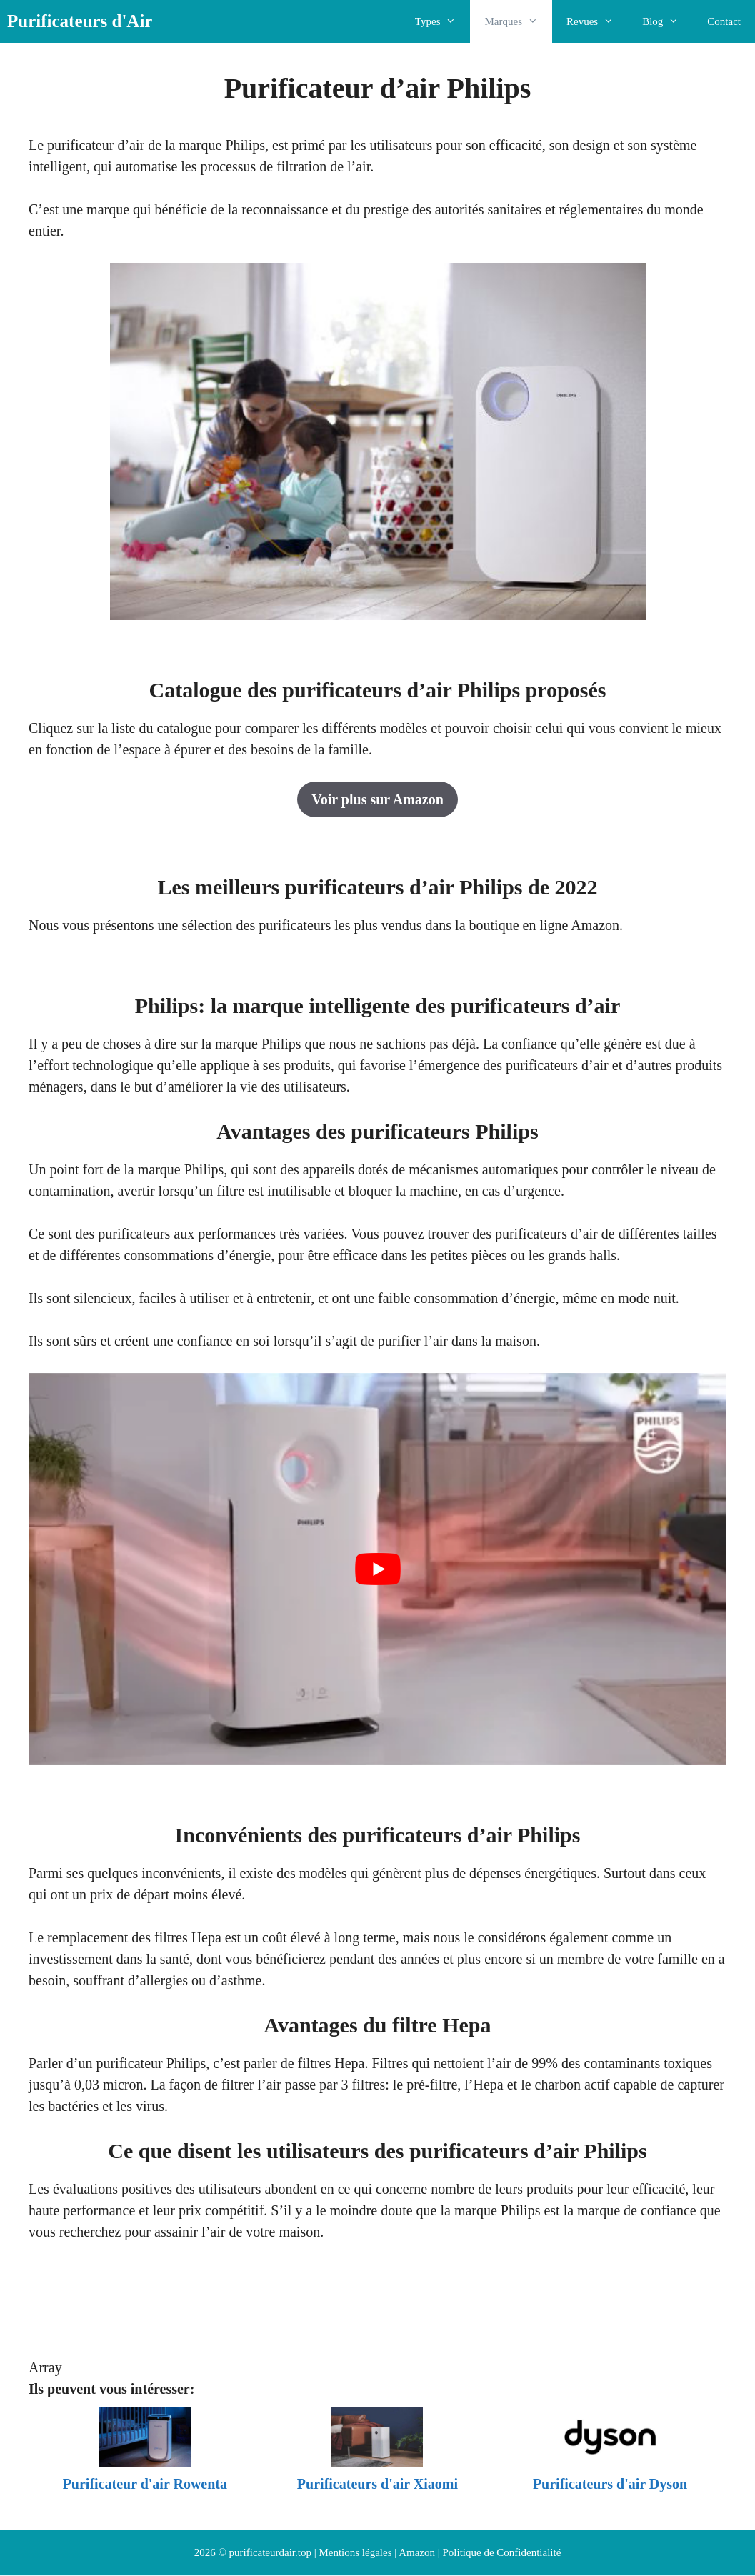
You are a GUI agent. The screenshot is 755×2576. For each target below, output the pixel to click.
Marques (518, 21)
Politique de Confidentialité (502, 2552)
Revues (597, 21)
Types (443, 21)
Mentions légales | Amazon (377, 2552)
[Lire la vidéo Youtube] (377, 1569)
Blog (667, 21)
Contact (724, 21)
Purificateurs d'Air (79, 21)
